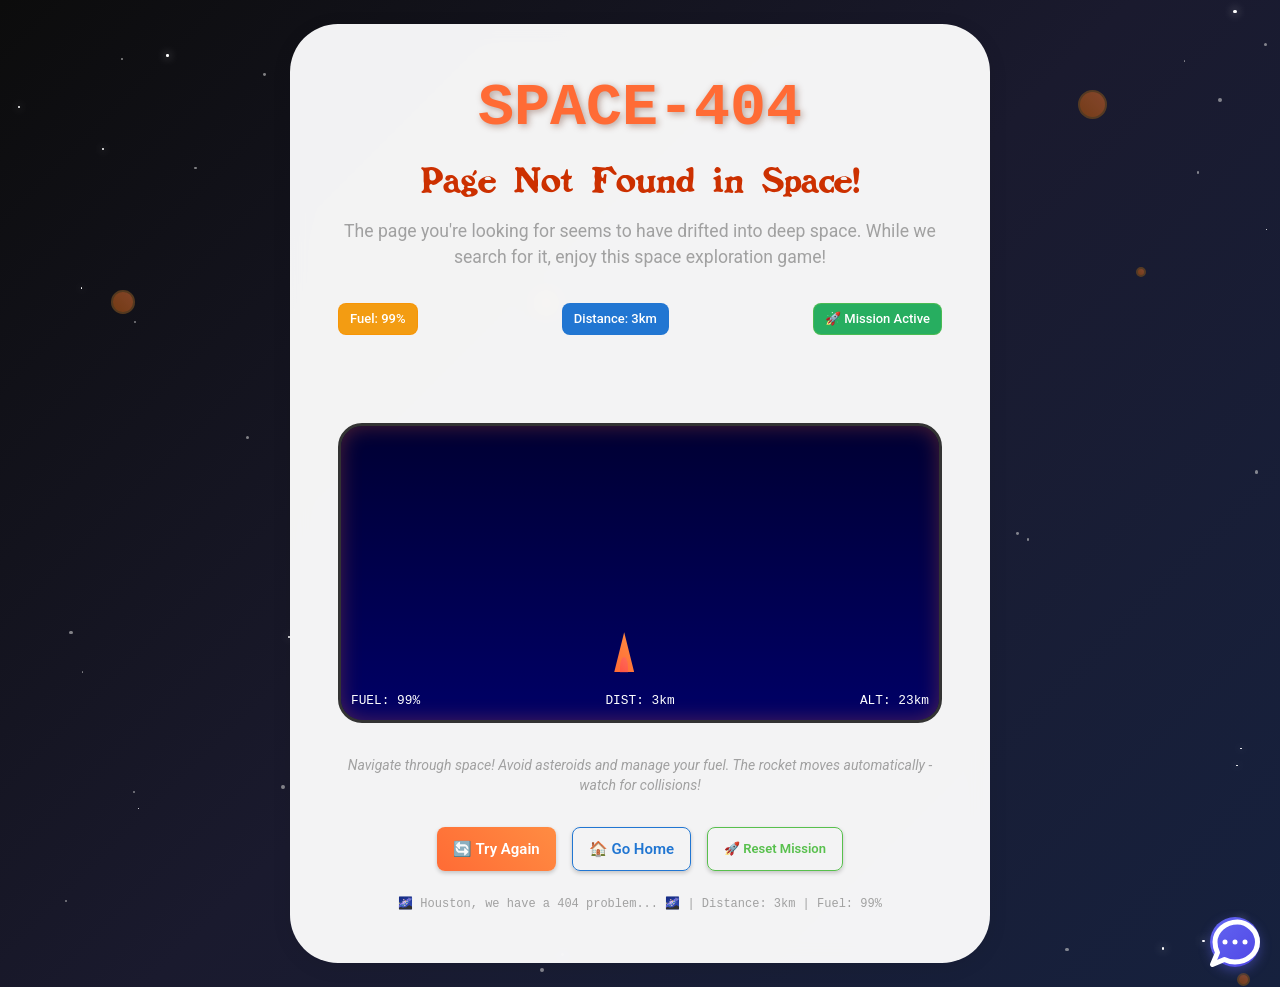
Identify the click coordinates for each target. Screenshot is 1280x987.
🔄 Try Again (496, 849)
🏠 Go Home (631, 849)
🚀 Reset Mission (775, 849)
